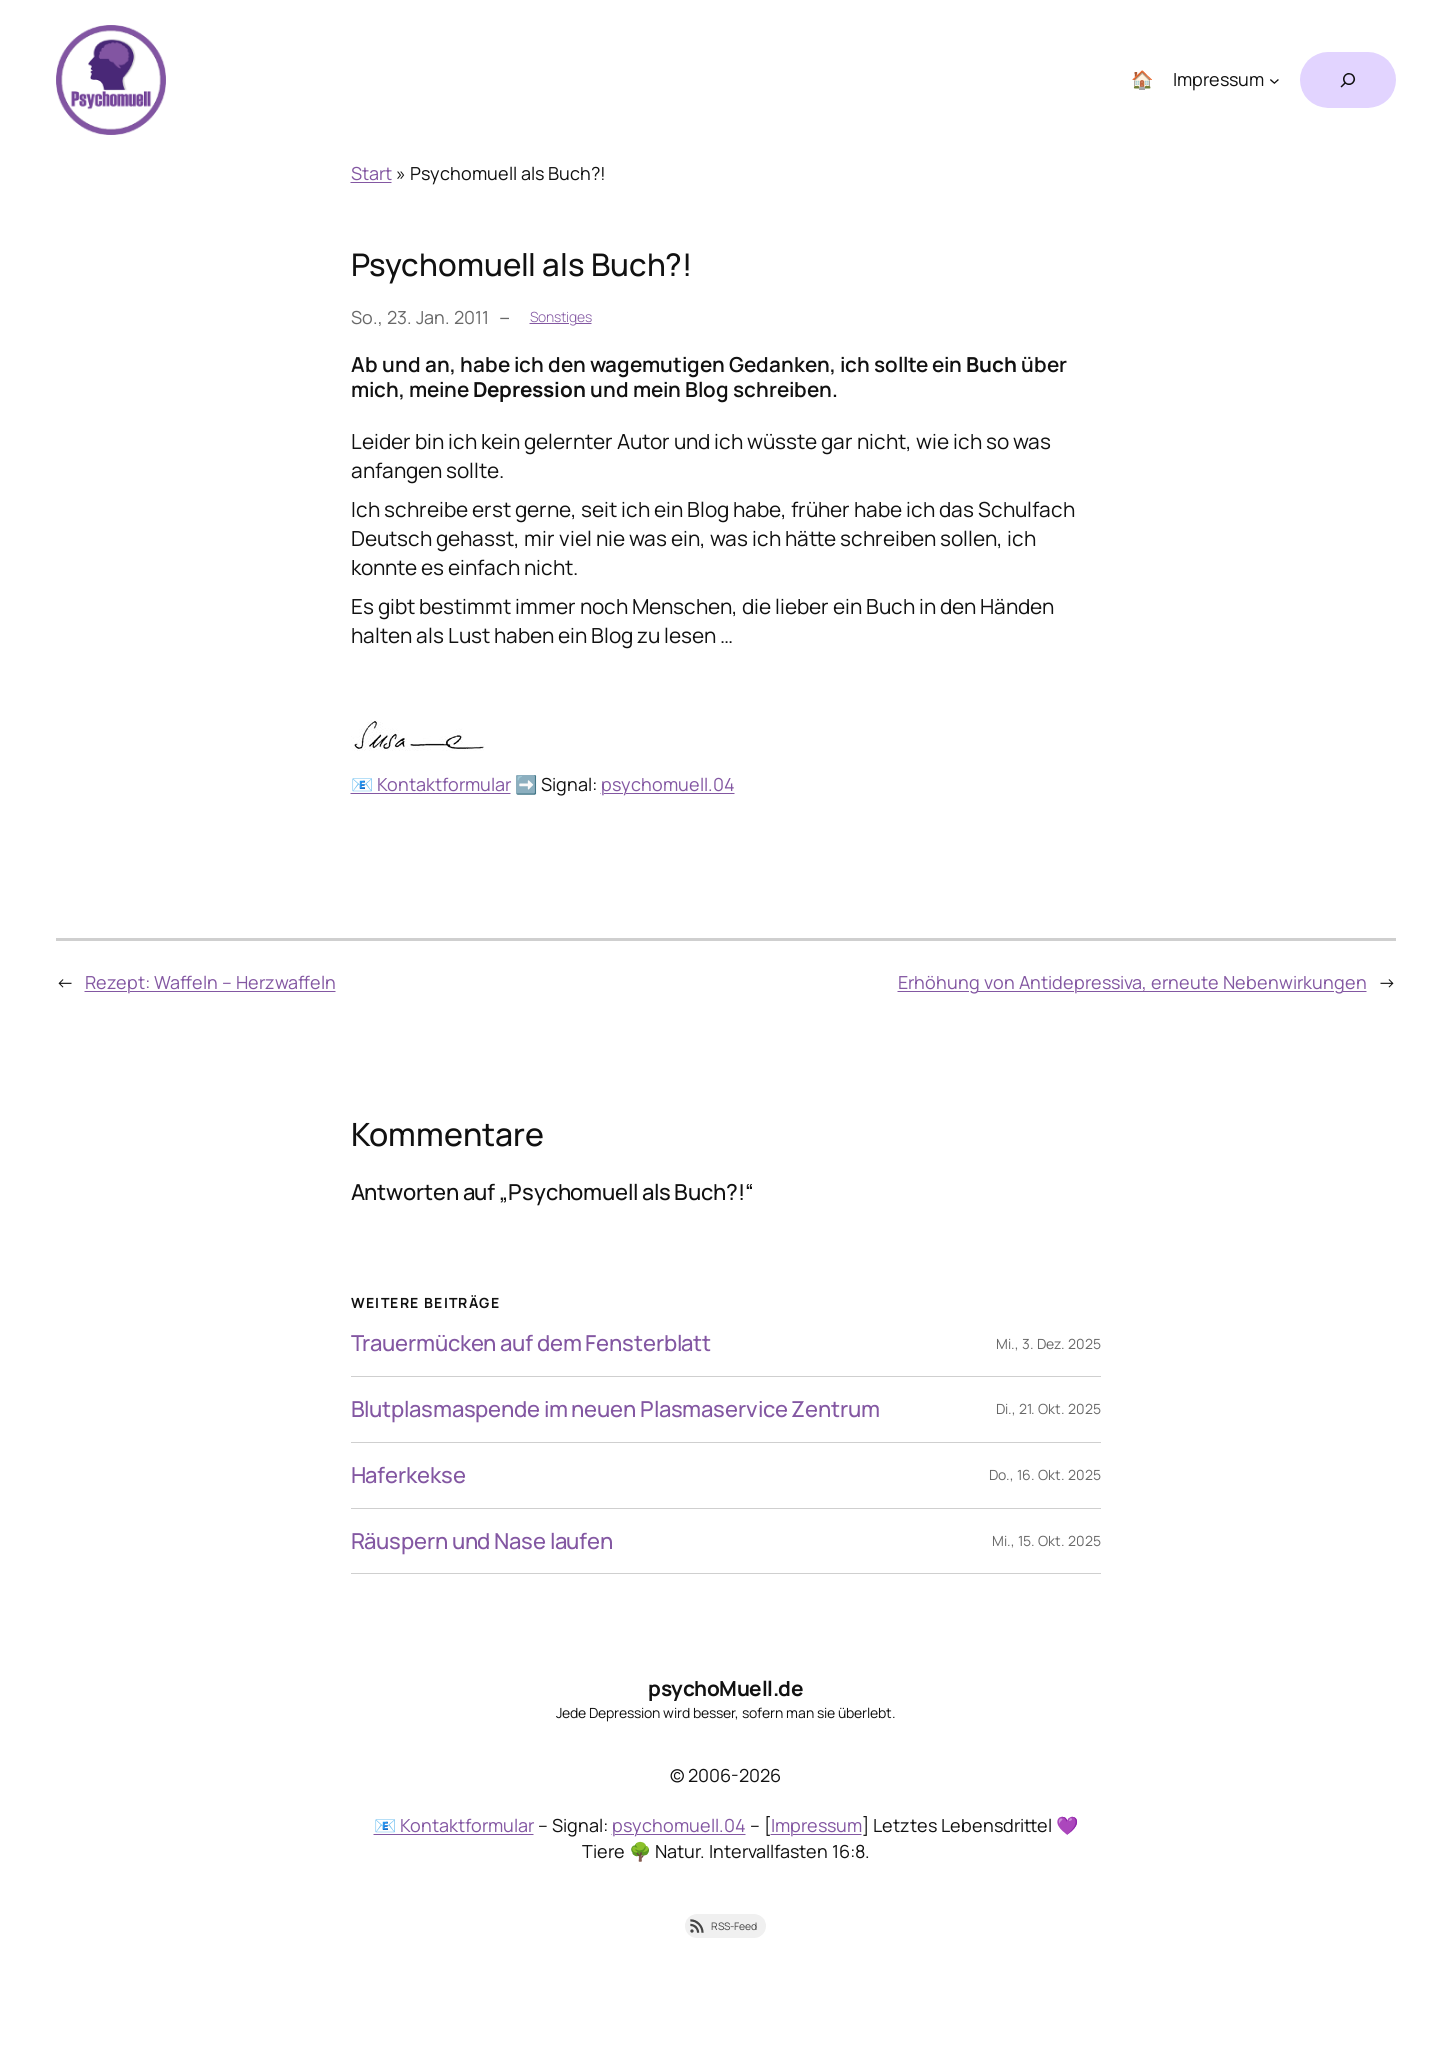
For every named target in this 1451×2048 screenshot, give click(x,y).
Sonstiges (561, 316)
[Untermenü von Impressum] (1274, 80)
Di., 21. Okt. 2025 (1048, 1408)
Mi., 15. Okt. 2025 (1046, 1540)
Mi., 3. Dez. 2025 (1048, 1343)
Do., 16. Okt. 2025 (1045, 1474)
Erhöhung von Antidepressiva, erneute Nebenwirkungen (1132, 982)
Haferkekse (408, 1475)
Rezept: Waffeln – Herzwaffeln (210, 982)
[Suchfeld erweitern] (1348, 80)
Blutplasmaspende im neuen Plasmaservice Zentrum (615, 1409)
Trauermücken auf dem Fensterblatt (531, 1343)
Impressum (816, 1825)
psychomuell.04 (668, 784)
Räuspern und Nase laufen (482, 1541)
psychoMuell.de (725, 1688)
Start (371, 173)
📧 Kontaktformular (431, 784)
